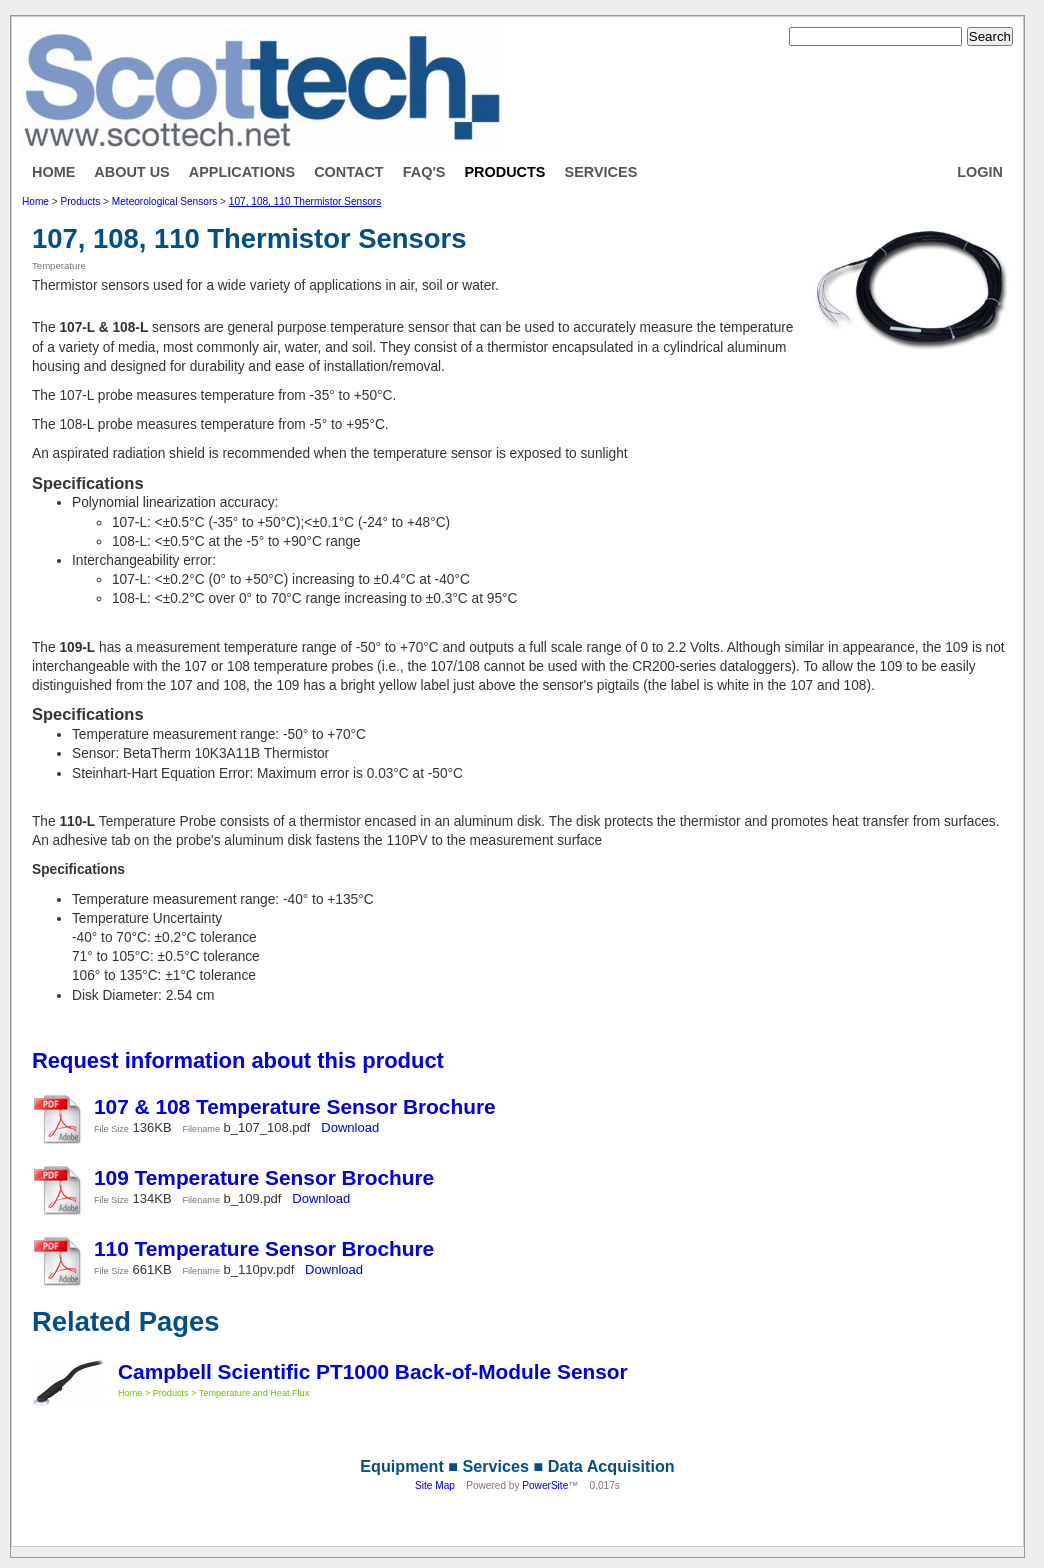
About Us (131, 172)
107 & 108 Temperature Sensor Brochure (295, 1106)
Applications (242, 172)
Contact (349, 172)
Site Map (435, 1485)
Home (53, 172)
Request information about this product (238, 1060)
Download (350, 1127)
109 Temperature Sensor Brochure (264, 1177)
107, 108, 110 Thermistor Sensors (305, 201)
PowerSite (545, 1485)
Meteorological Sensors (164, 201)
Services (601, 172)
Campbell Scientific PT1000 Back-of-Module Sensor (373, 1371)
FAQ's (424, 172)
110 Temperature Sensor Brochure (264, 1248)
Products (504, 172)
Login (980, 172)
